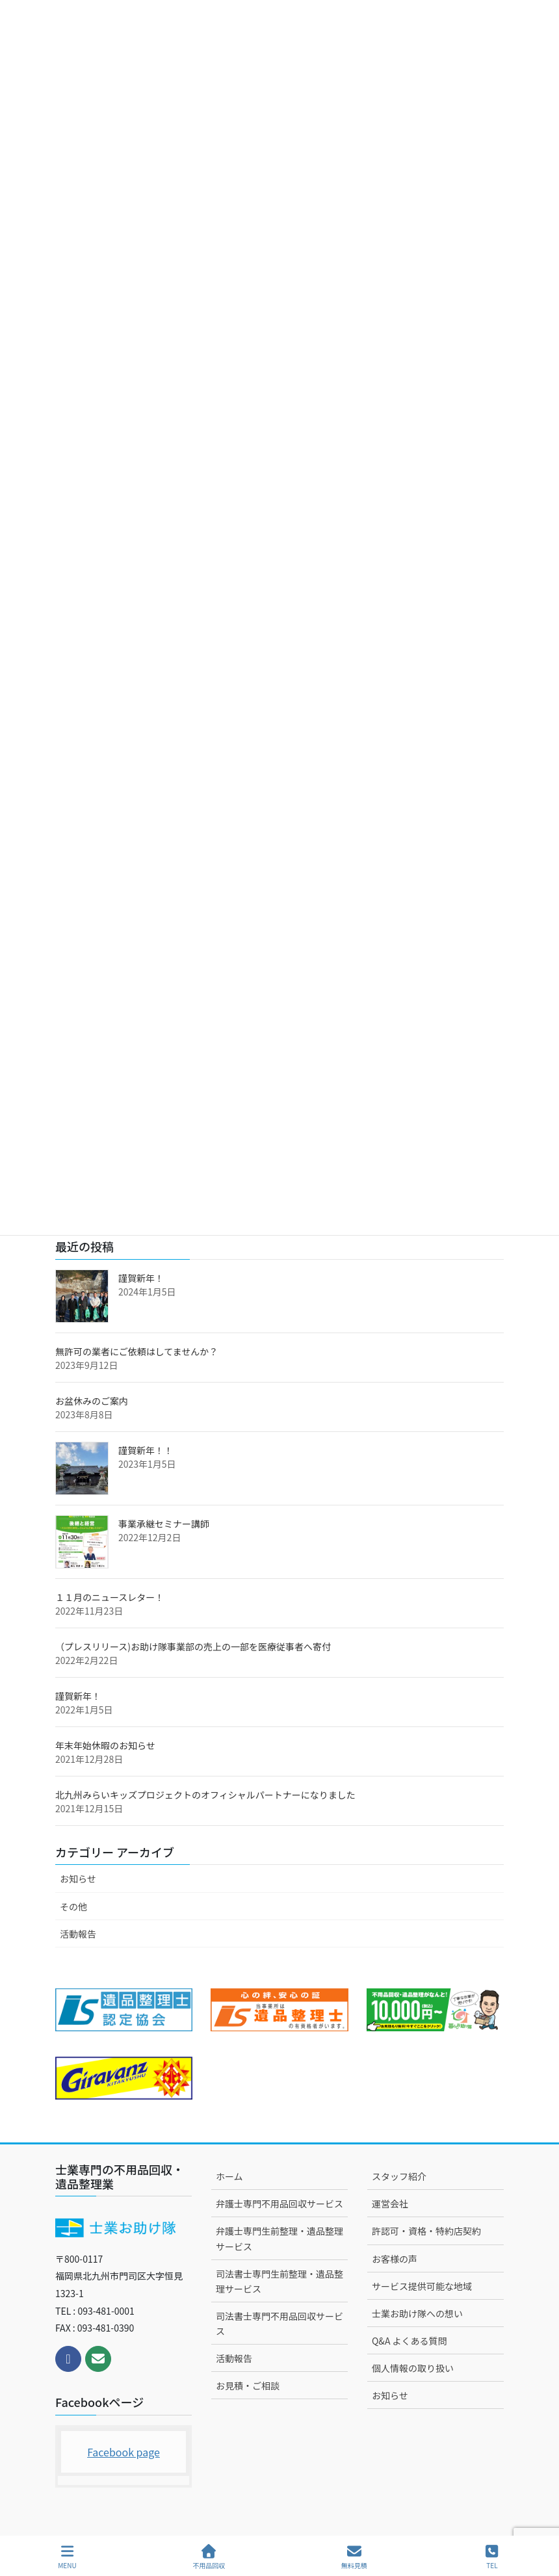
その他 (73, 1906)
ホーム (229, 2176)
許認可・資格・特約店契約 (426, 2230)
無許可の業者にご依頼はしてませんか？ (136, 1351)
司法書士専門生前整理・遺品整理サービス (279, 2281)
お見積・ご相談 (248, 2385)
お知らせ (78, 1878)
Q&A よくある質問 (409, 2340)
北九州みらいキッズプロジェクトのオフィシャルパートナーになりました (205, 1794)
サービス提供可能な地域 (422, 2286)
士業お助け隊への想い (417, 2313)
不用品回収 (208, 2556)
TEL (492, 2556)
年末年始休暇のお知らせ (105, 1745)
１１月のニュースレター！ (109, 1597)
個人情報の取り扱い (413, 2367)
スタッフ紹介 (399, 2176)
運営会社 (390, 2203)
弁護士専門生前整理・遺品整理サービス (279, 2238)
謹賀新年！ (141, 1277)
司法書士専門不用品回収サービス (279, 2323)
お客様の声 (394, 2258)
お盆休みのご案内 (91, 1400)
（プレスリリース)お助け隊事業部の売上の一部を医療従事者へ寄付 (193, 1646)
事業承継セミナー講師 (163, 1523)
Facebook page (123, 2452)
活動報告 (78, 1933)
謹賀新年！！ (145, 1450)
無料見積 (354, 2556)
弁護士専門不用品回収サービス (279, 2203)
